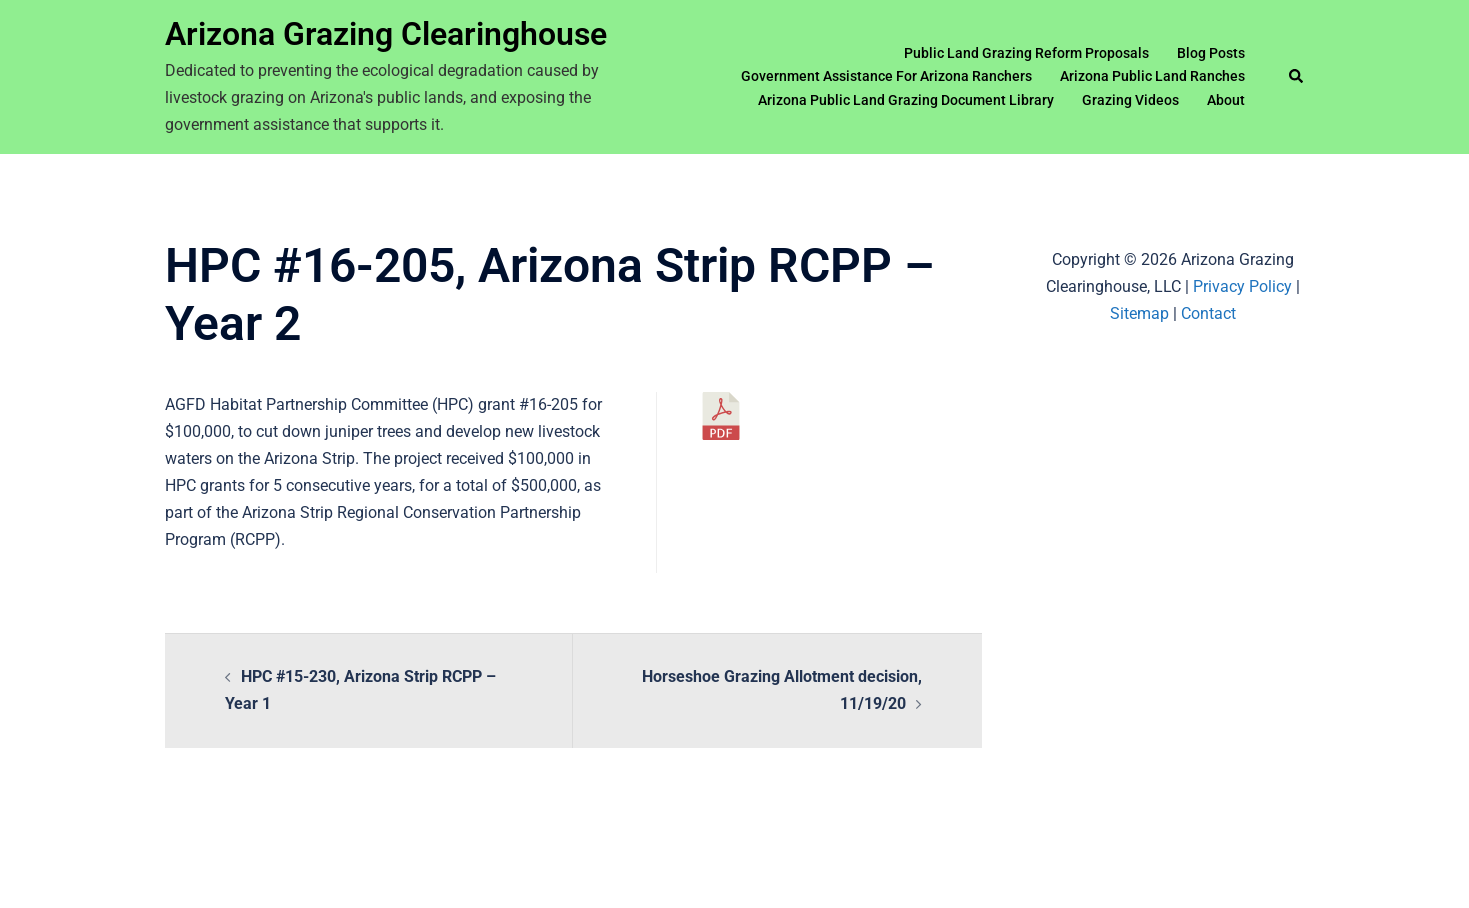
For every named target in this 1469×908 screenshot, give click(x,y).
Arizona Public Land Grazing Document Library (906, 100)
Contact (1208, 313)
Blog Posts (1211, 53)
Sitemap (1139, 313)
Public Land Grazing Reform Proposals (1026, 53)
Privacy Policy (1242, 286)
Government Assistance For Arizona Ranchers (886, 76)
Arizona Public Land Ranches (1152, 76)
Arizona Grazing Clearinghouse (386, 34)
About (1226, 100)
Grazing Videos (1130, 100)
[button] (1297, 77)
